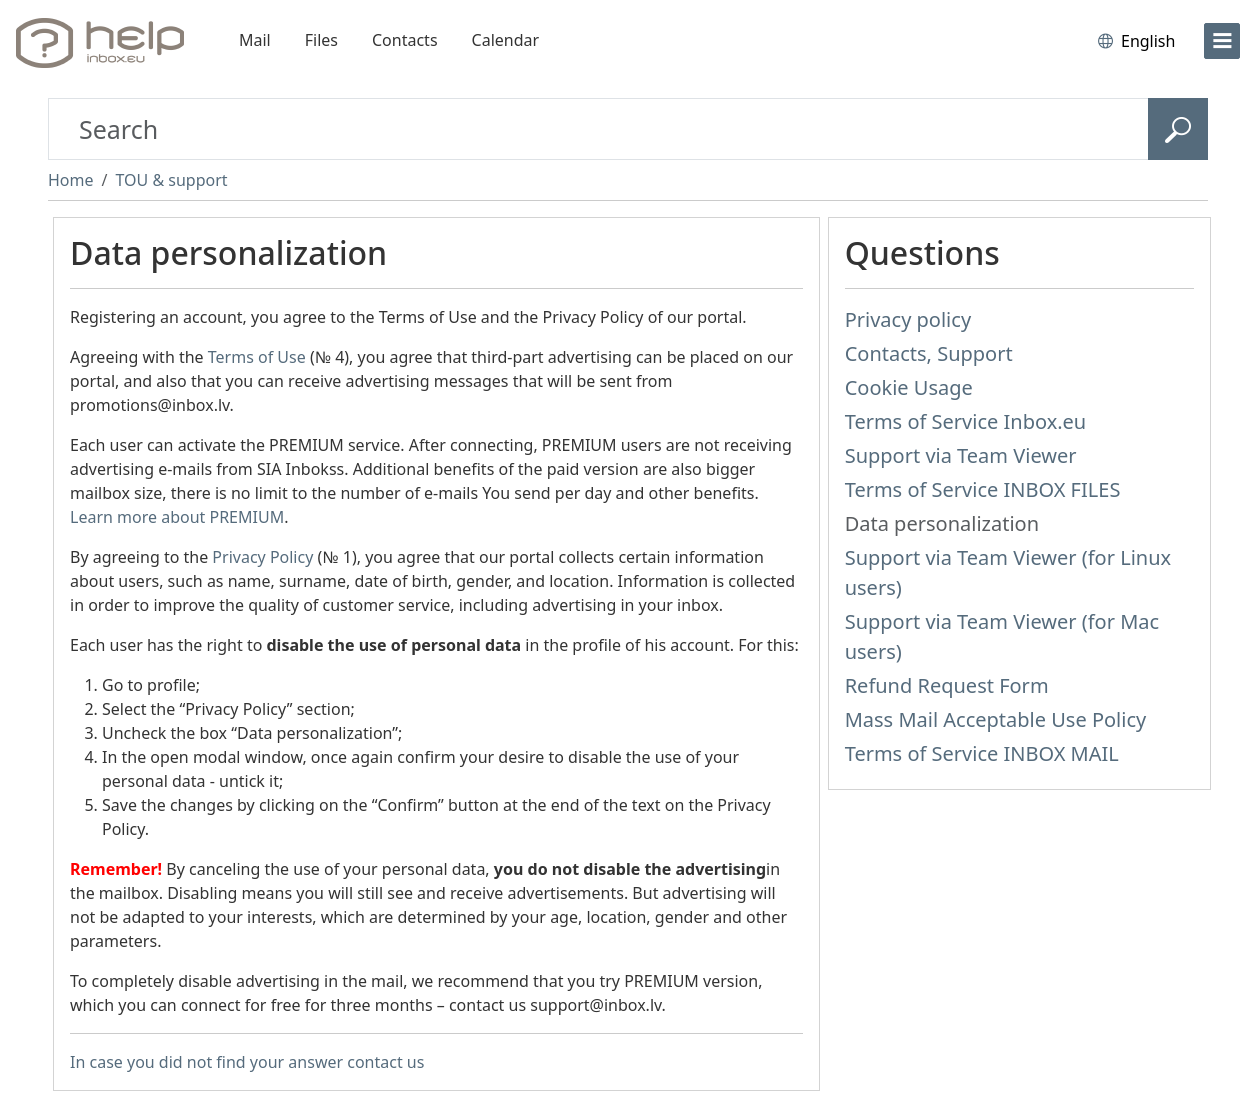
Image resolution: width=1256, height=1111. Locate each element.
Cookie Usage (909, 387)
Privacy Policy (262, 557)
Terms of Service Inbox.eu (966, 421)
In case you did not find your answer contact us (247, 1062)
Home (71, 180)
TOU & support (171, 180)
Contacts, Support (929, 353)
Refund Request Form (947, 685)
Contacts (405, 40)
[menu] (1222, 41)
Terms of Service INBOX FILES (983, 489)
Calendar (506, 40)
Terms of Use (257, 357)
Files (321, 40)
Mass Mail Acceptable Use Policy (996, 719)
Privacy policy (908, 319)
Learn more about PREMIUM (177, 517)
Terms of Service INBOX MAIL (982, 753)
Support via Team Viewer (961, 455)
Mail (255, 40)
